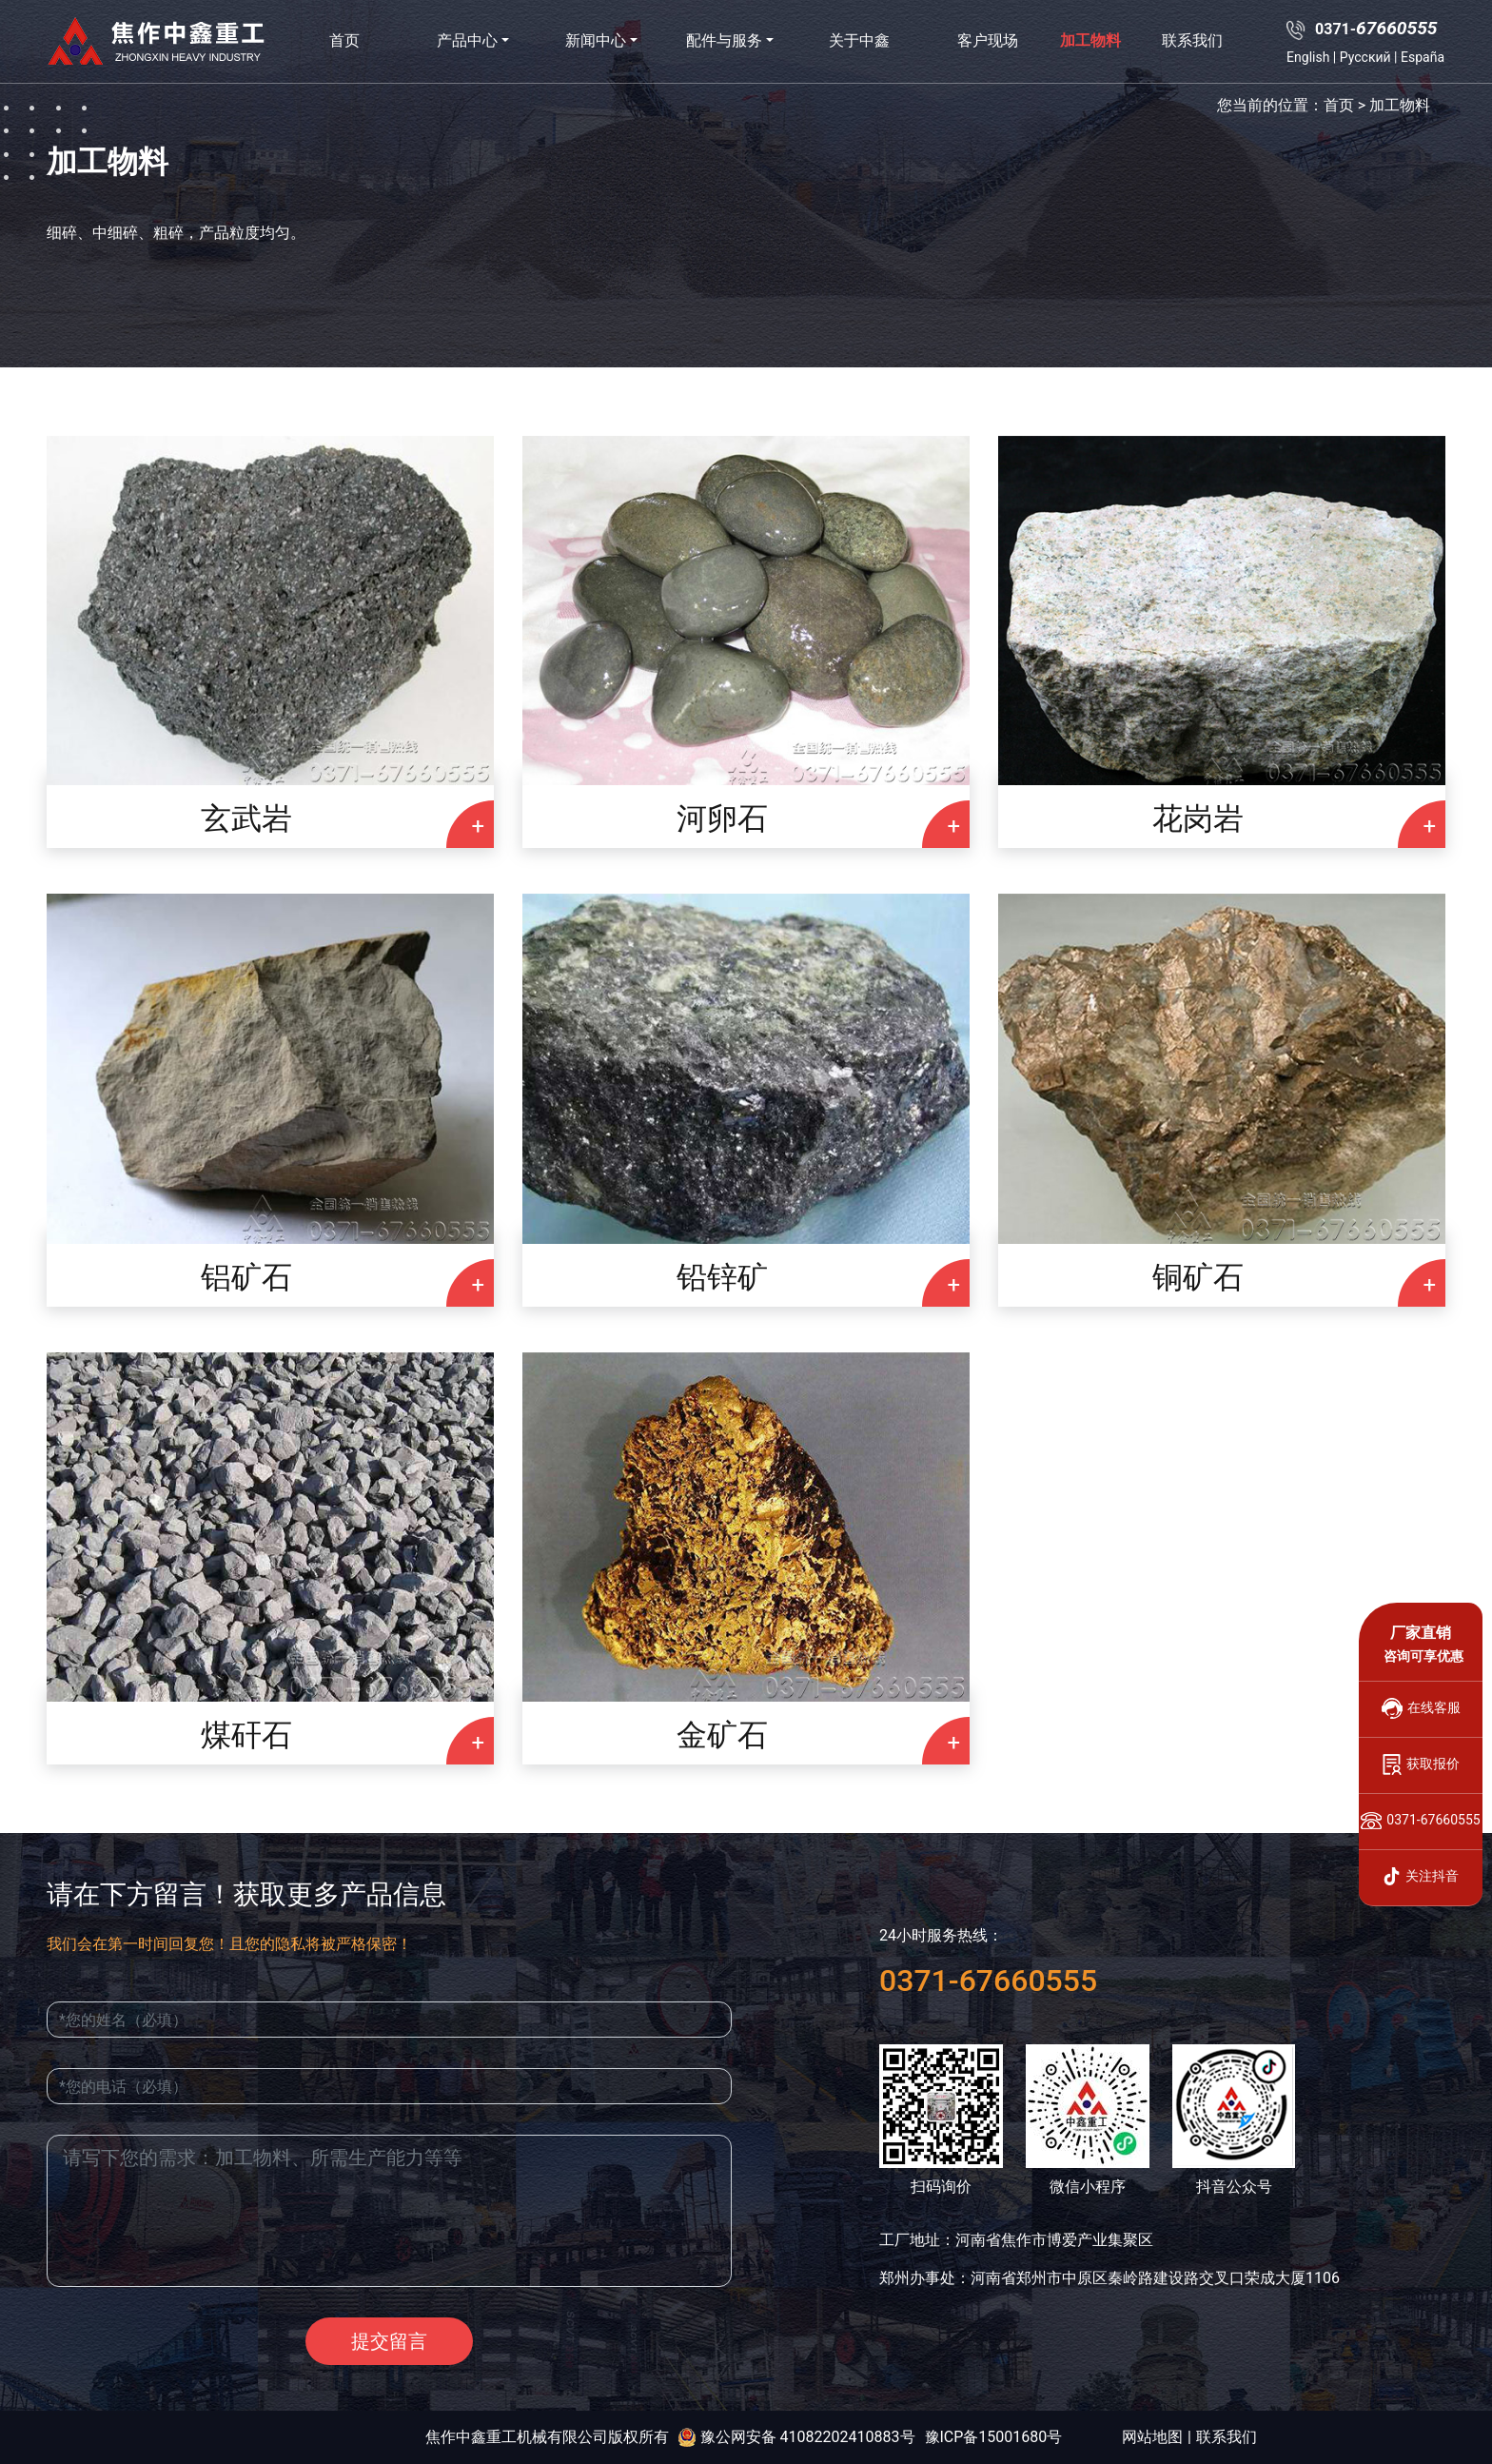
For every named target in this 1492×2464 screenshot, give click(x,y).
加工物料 (1090, 40)
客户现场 (987, 40)
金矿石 (722, 1735)
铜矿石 (1198, 1277)
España (1422, 57)
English (1307, 57)
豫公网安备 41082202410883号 (796, 2437)
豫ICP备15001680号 (994, 2437)
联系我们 (1192, 40)
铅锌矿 (722, 1277)
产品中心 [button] (467, 40)
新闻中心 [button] (595, 40)
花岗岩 (1198, 818)
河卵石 (722, 818)
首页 (344, 40)
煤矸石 (246, 1735)
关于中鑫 (859, 40)
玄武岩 (246, 818)
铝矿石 (246, 1277)
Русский (1365, 57)
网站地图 (1152, 2437)
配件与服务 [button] (724, 40)
